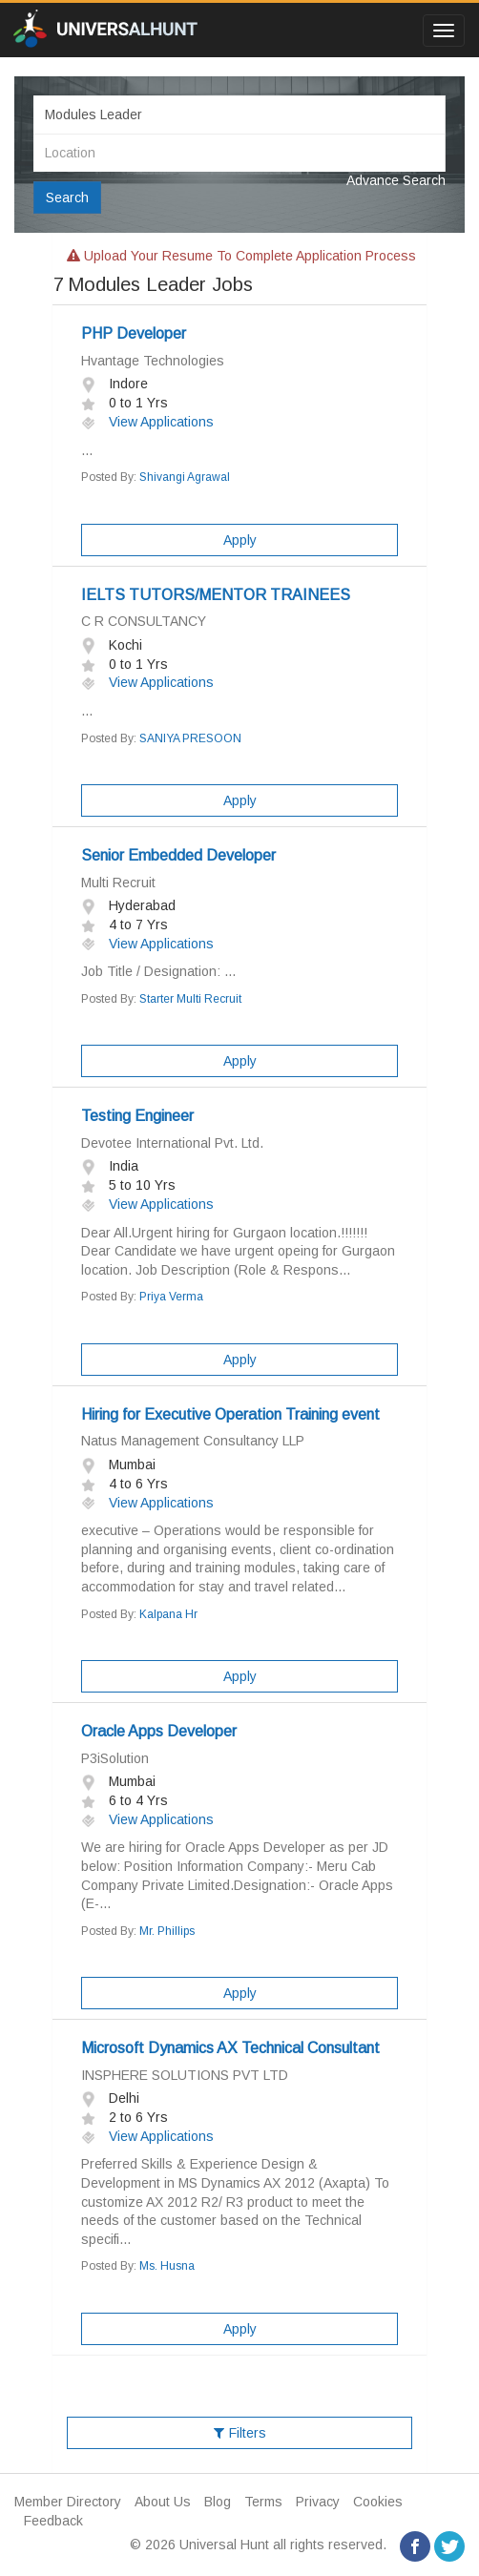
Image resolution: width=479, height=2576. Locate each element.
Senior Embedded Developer (178, 855)
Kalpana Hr (168, 1614)
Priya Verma (171, 1296)
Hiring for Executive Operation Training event (230, 1414)
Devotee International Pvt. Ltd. (172, 1143)
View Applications (147, 421)
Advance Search (396, 180)
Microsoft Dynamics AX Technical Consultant (230, 2048)
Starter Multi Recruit (190, 999)
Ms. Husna (167, 2266)
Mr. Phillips (167, 1931)
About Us (163, 2501)
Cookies (378, 2501)
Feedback (53, 2520)
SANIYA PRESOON (190, 738)
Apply (240, 540)
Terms (263, 2501)
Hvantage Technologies (152, 360)
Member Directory (67, 2501)
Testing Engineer (137, 1116)
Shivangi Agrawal (184, 477)
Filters (240, 2433)
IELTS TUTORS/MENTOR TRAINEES (215, 595)
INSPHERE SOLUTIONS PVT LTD (184, 2075)
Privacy (318, 2501)
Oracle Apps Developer (159, 1731)
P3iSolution (115, 1758)
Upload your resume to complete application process (241, 255)
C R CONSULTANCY (143, 621)
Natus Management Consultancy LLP (192, 1440)
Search (67, 197)
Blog (217, 2501)
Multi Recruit (118, 882)
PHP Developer (133, 333)
